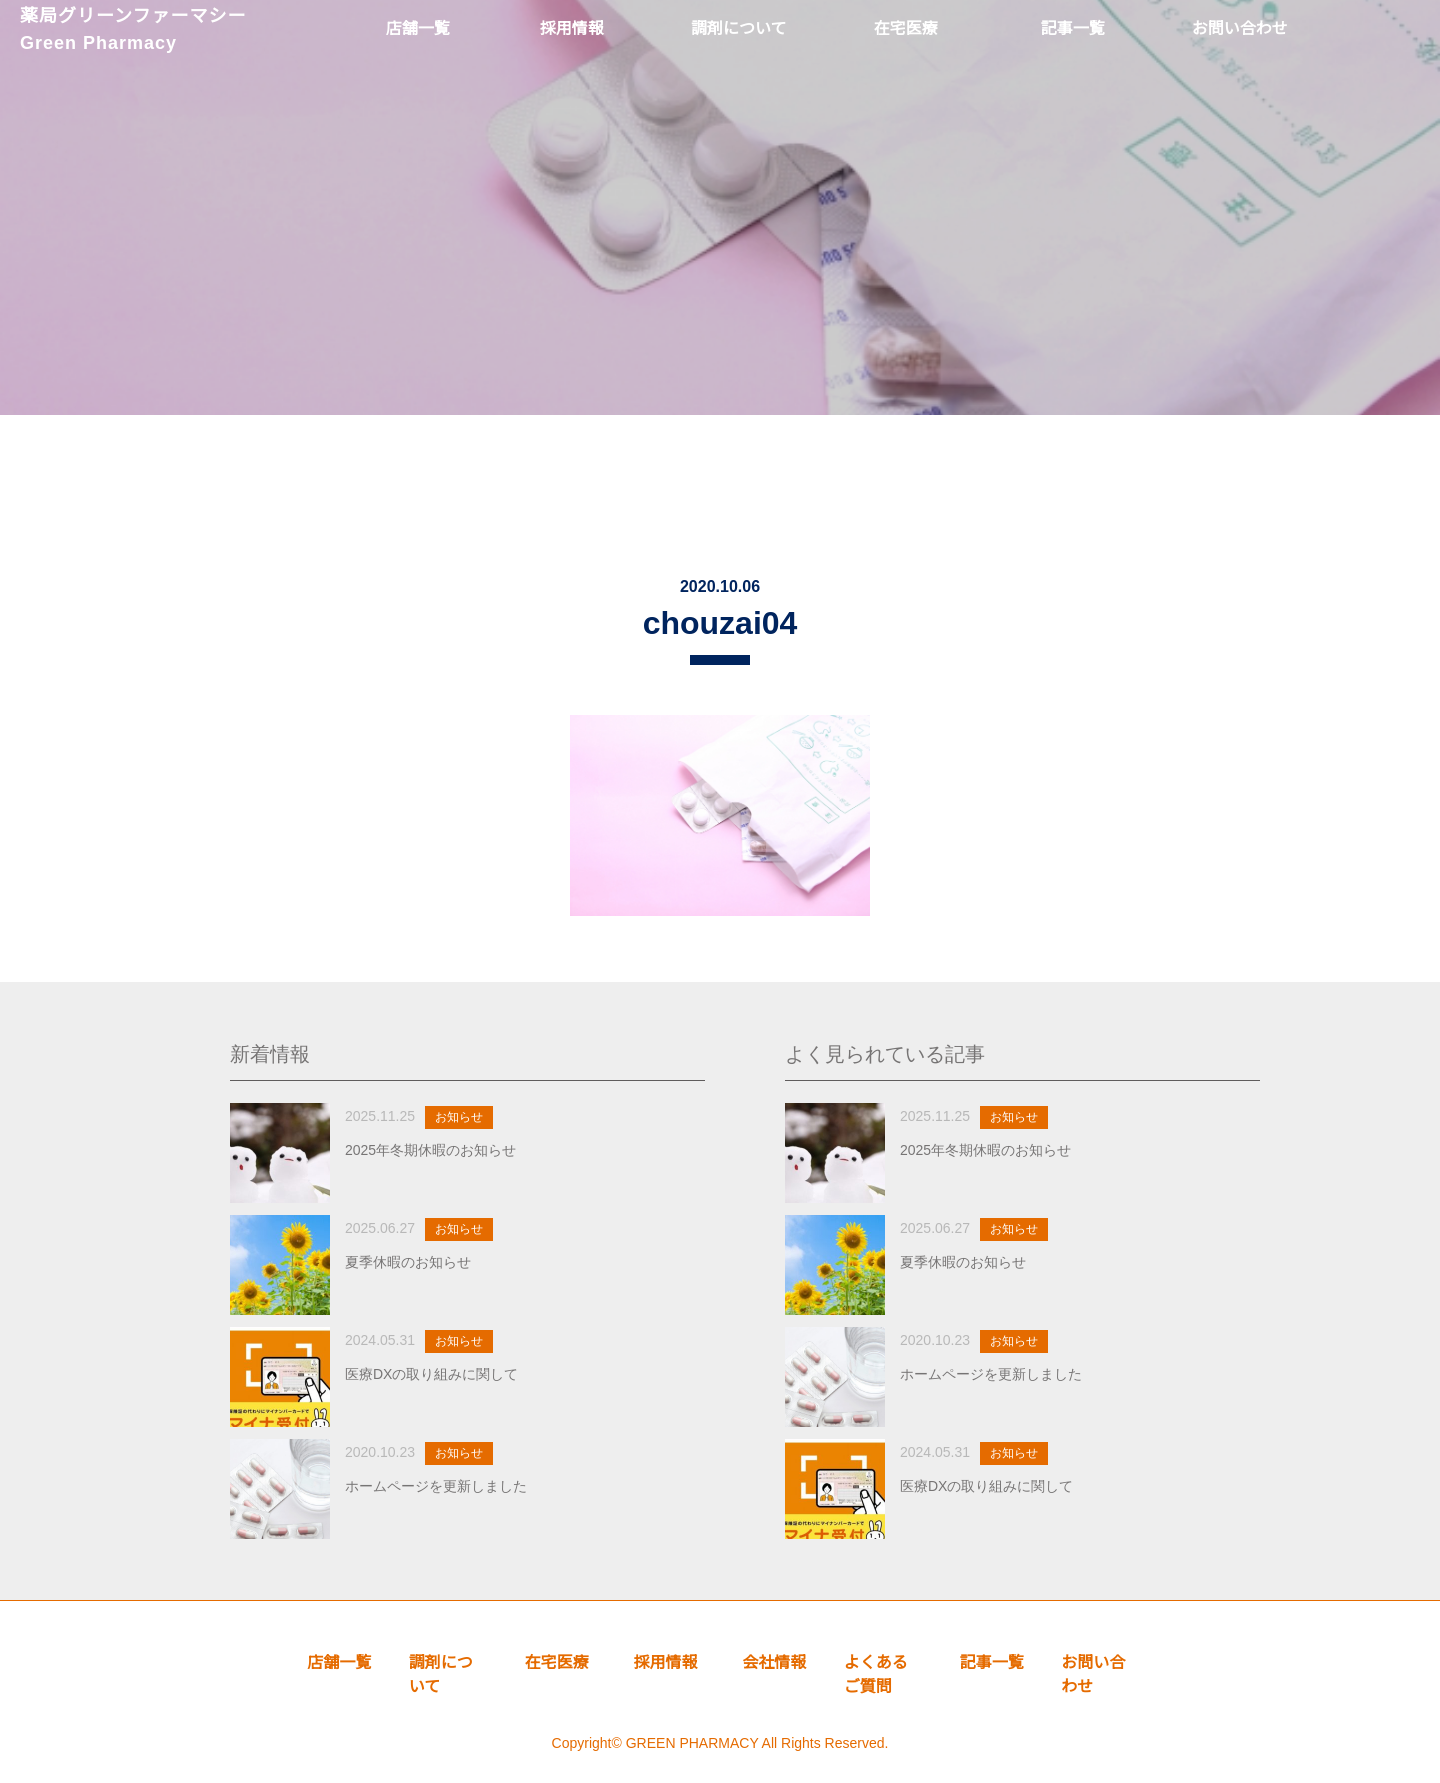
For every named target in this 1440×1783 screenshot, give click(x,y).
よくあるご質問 (876, 1674)
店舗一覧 (339, 1662)
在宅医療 (557, 1662)
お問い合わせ (1093, 1674)
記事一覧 (992, 1662)
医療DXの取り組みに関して (431, 1374)
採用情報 (666, 1662)
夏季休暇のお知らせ (408, 1262)
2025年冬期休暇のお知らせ (430, 1150)
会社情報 (774, 1662)
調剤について (441, 1674)
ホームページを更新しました (436, 1486)
